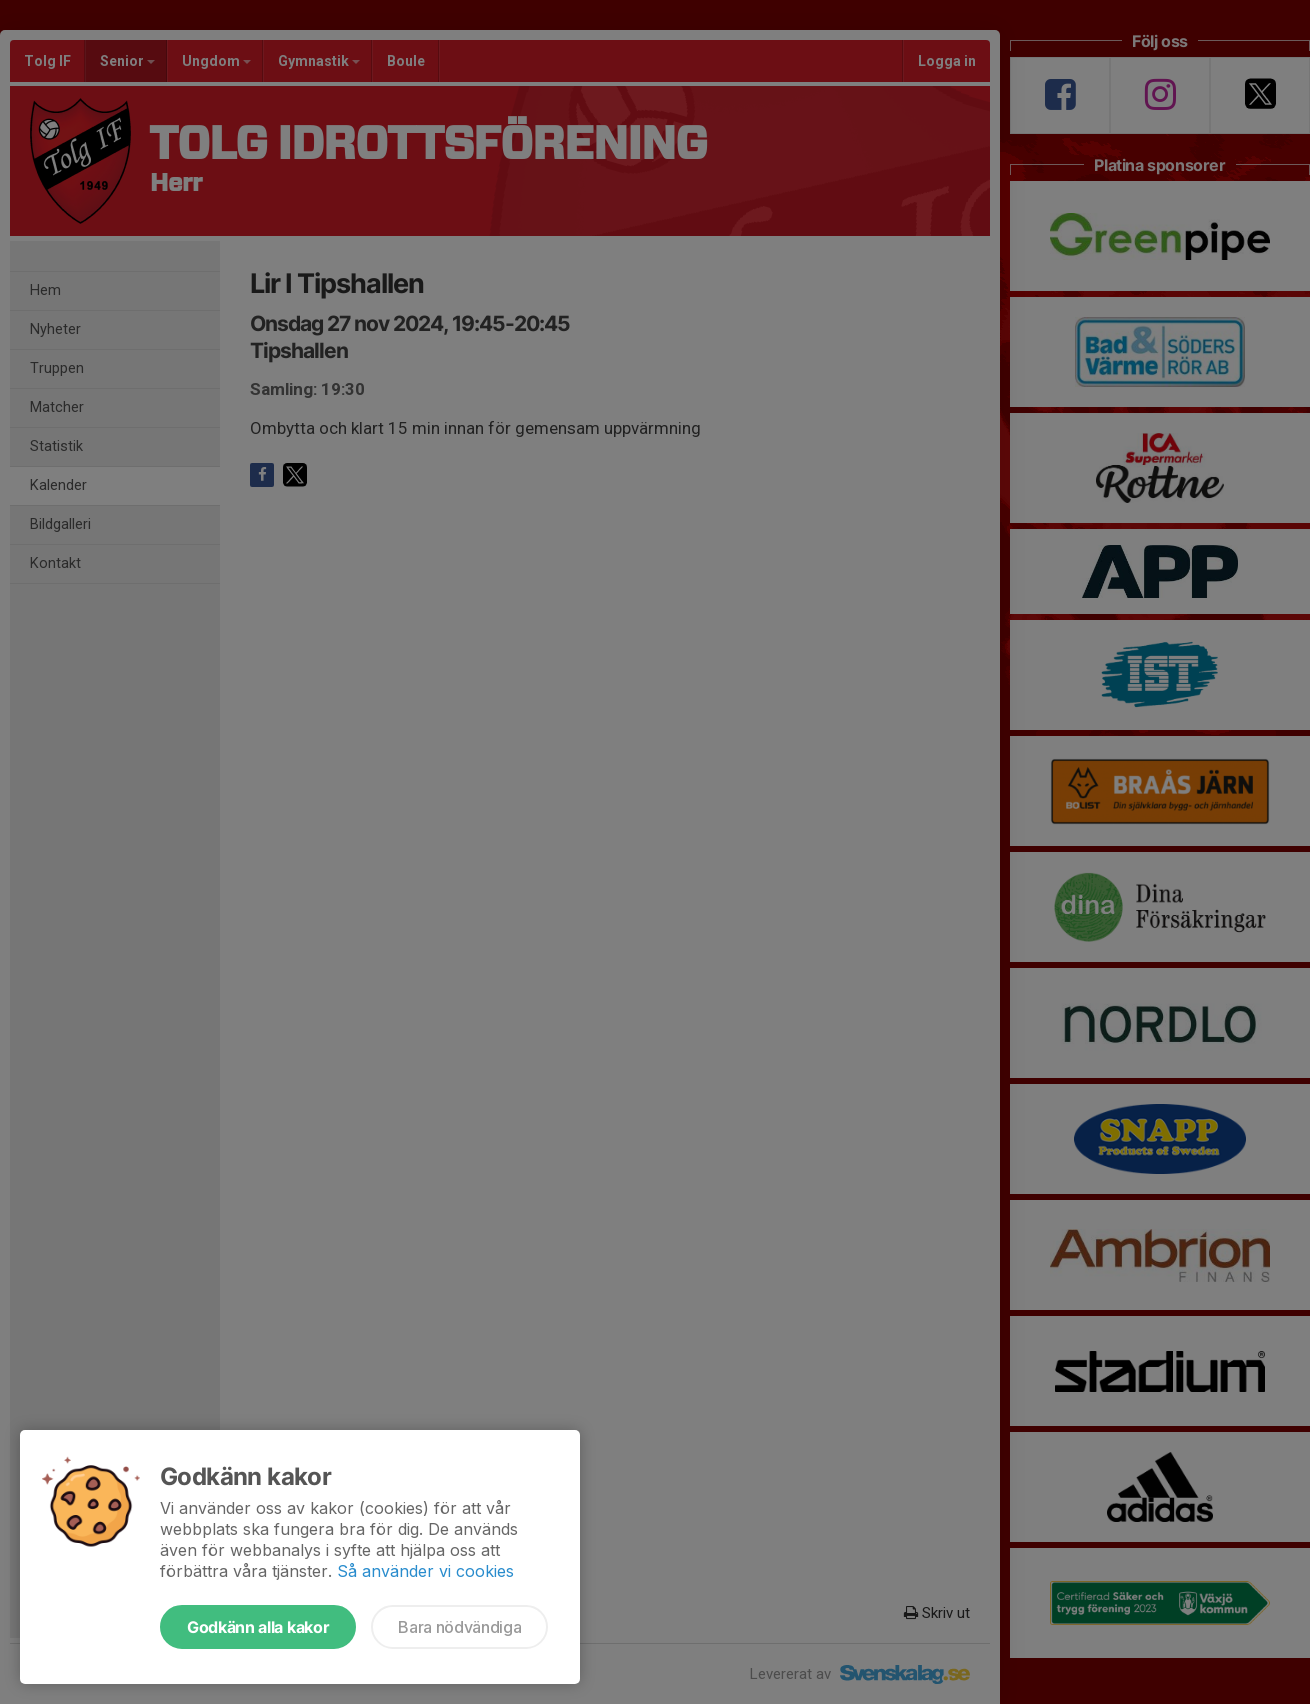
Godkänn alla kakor (258, 1627)
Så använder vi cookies (425, 1571)
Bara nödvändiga (459, 1627)
